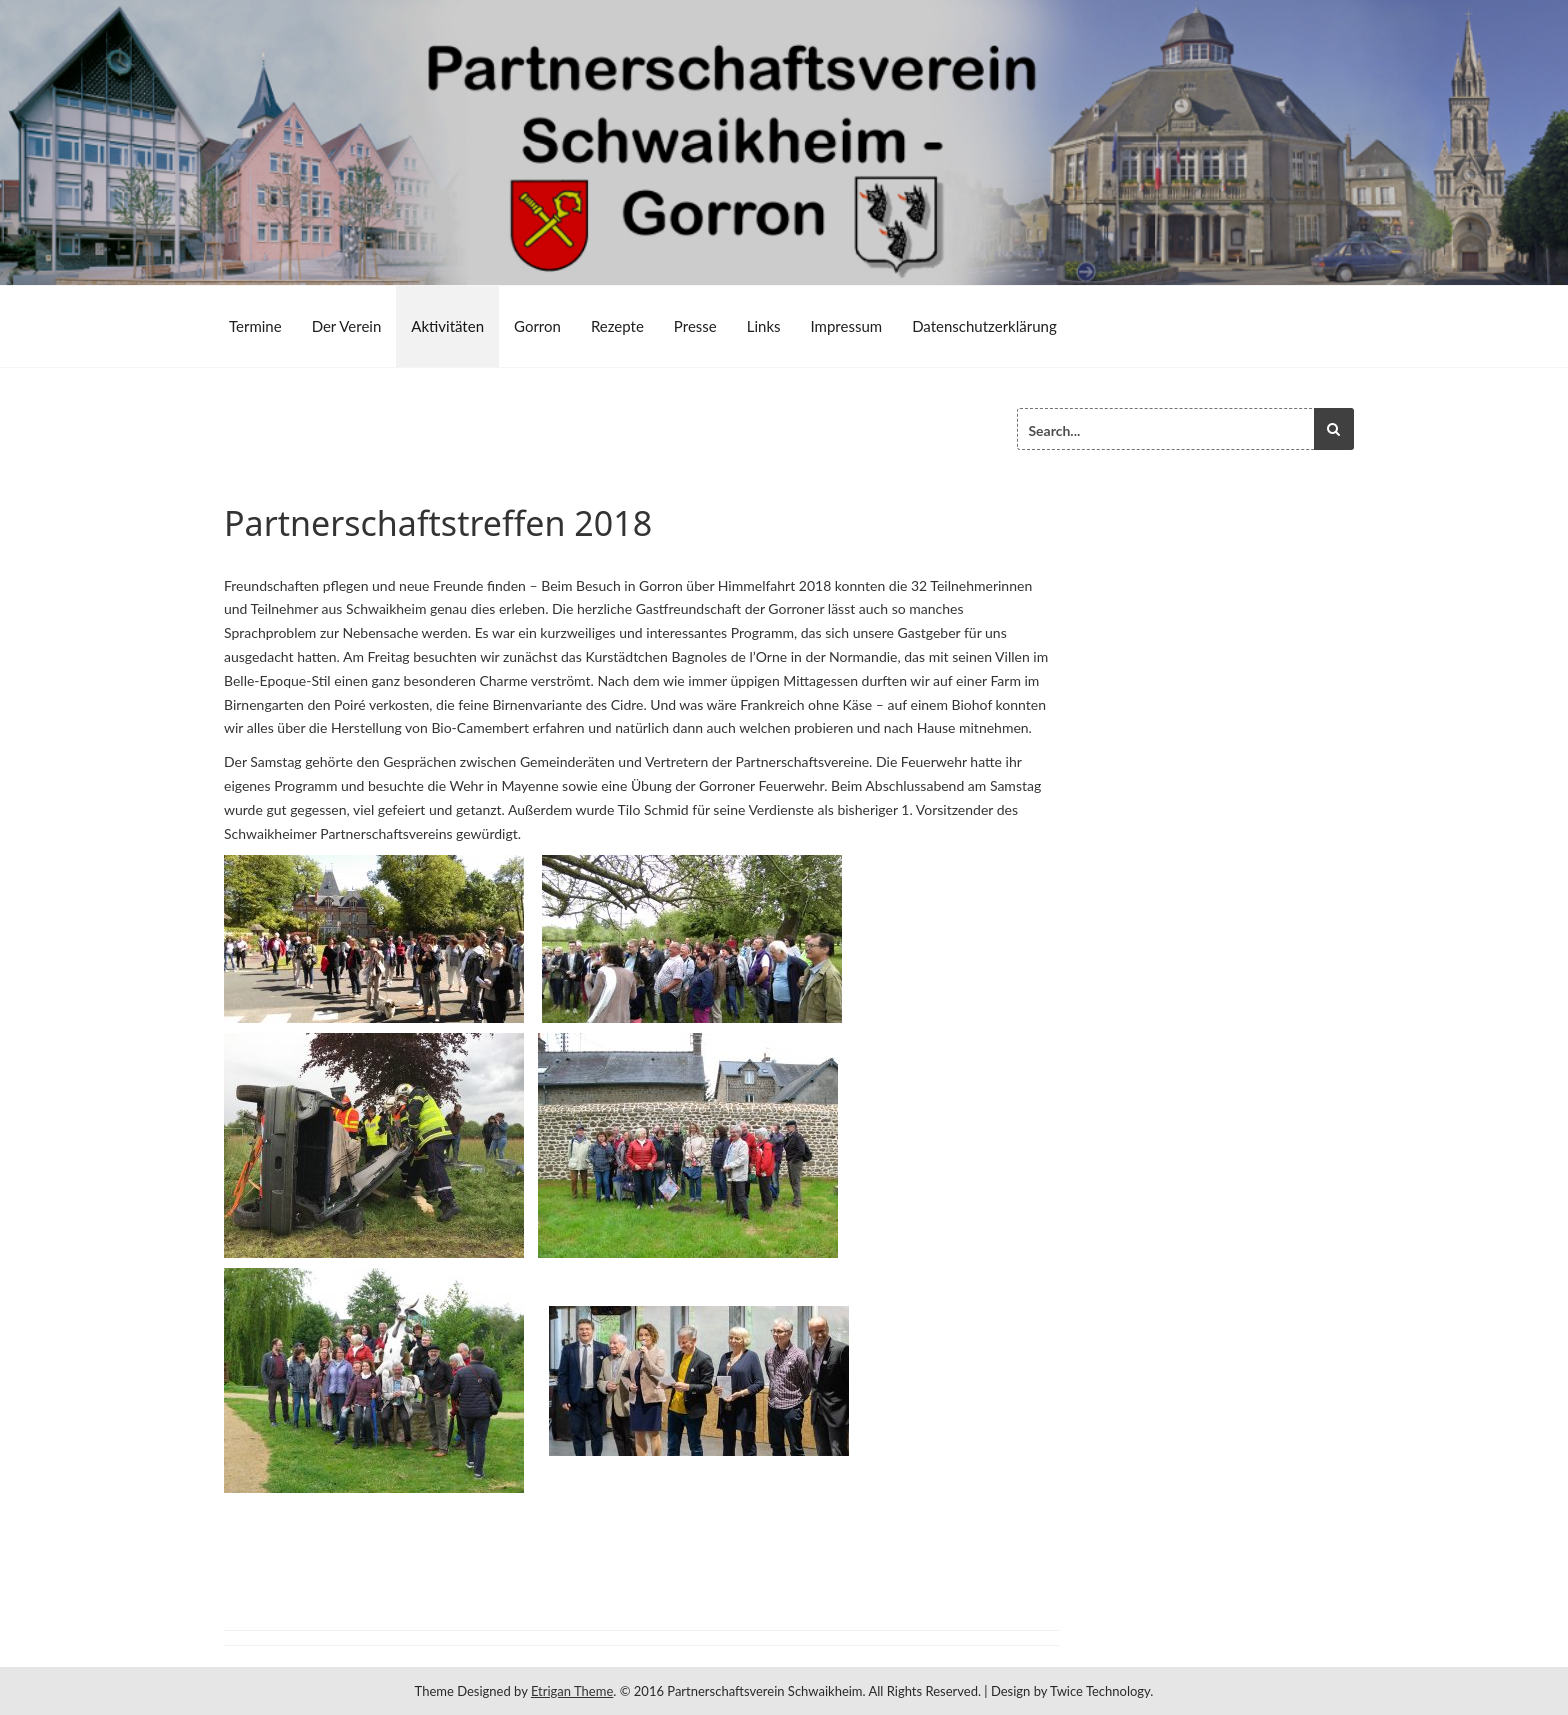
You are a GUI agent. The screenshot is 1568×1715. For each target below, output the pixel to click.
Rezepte (617, 326)
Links (764, 326)
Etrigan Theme (572, 1691)
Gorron (537, 326)
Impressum (847, 326)
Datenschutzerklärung (984, 326)
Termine (255, 326)
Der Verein (347, 326)
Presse (695, 326)
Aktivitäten (447, 326)
